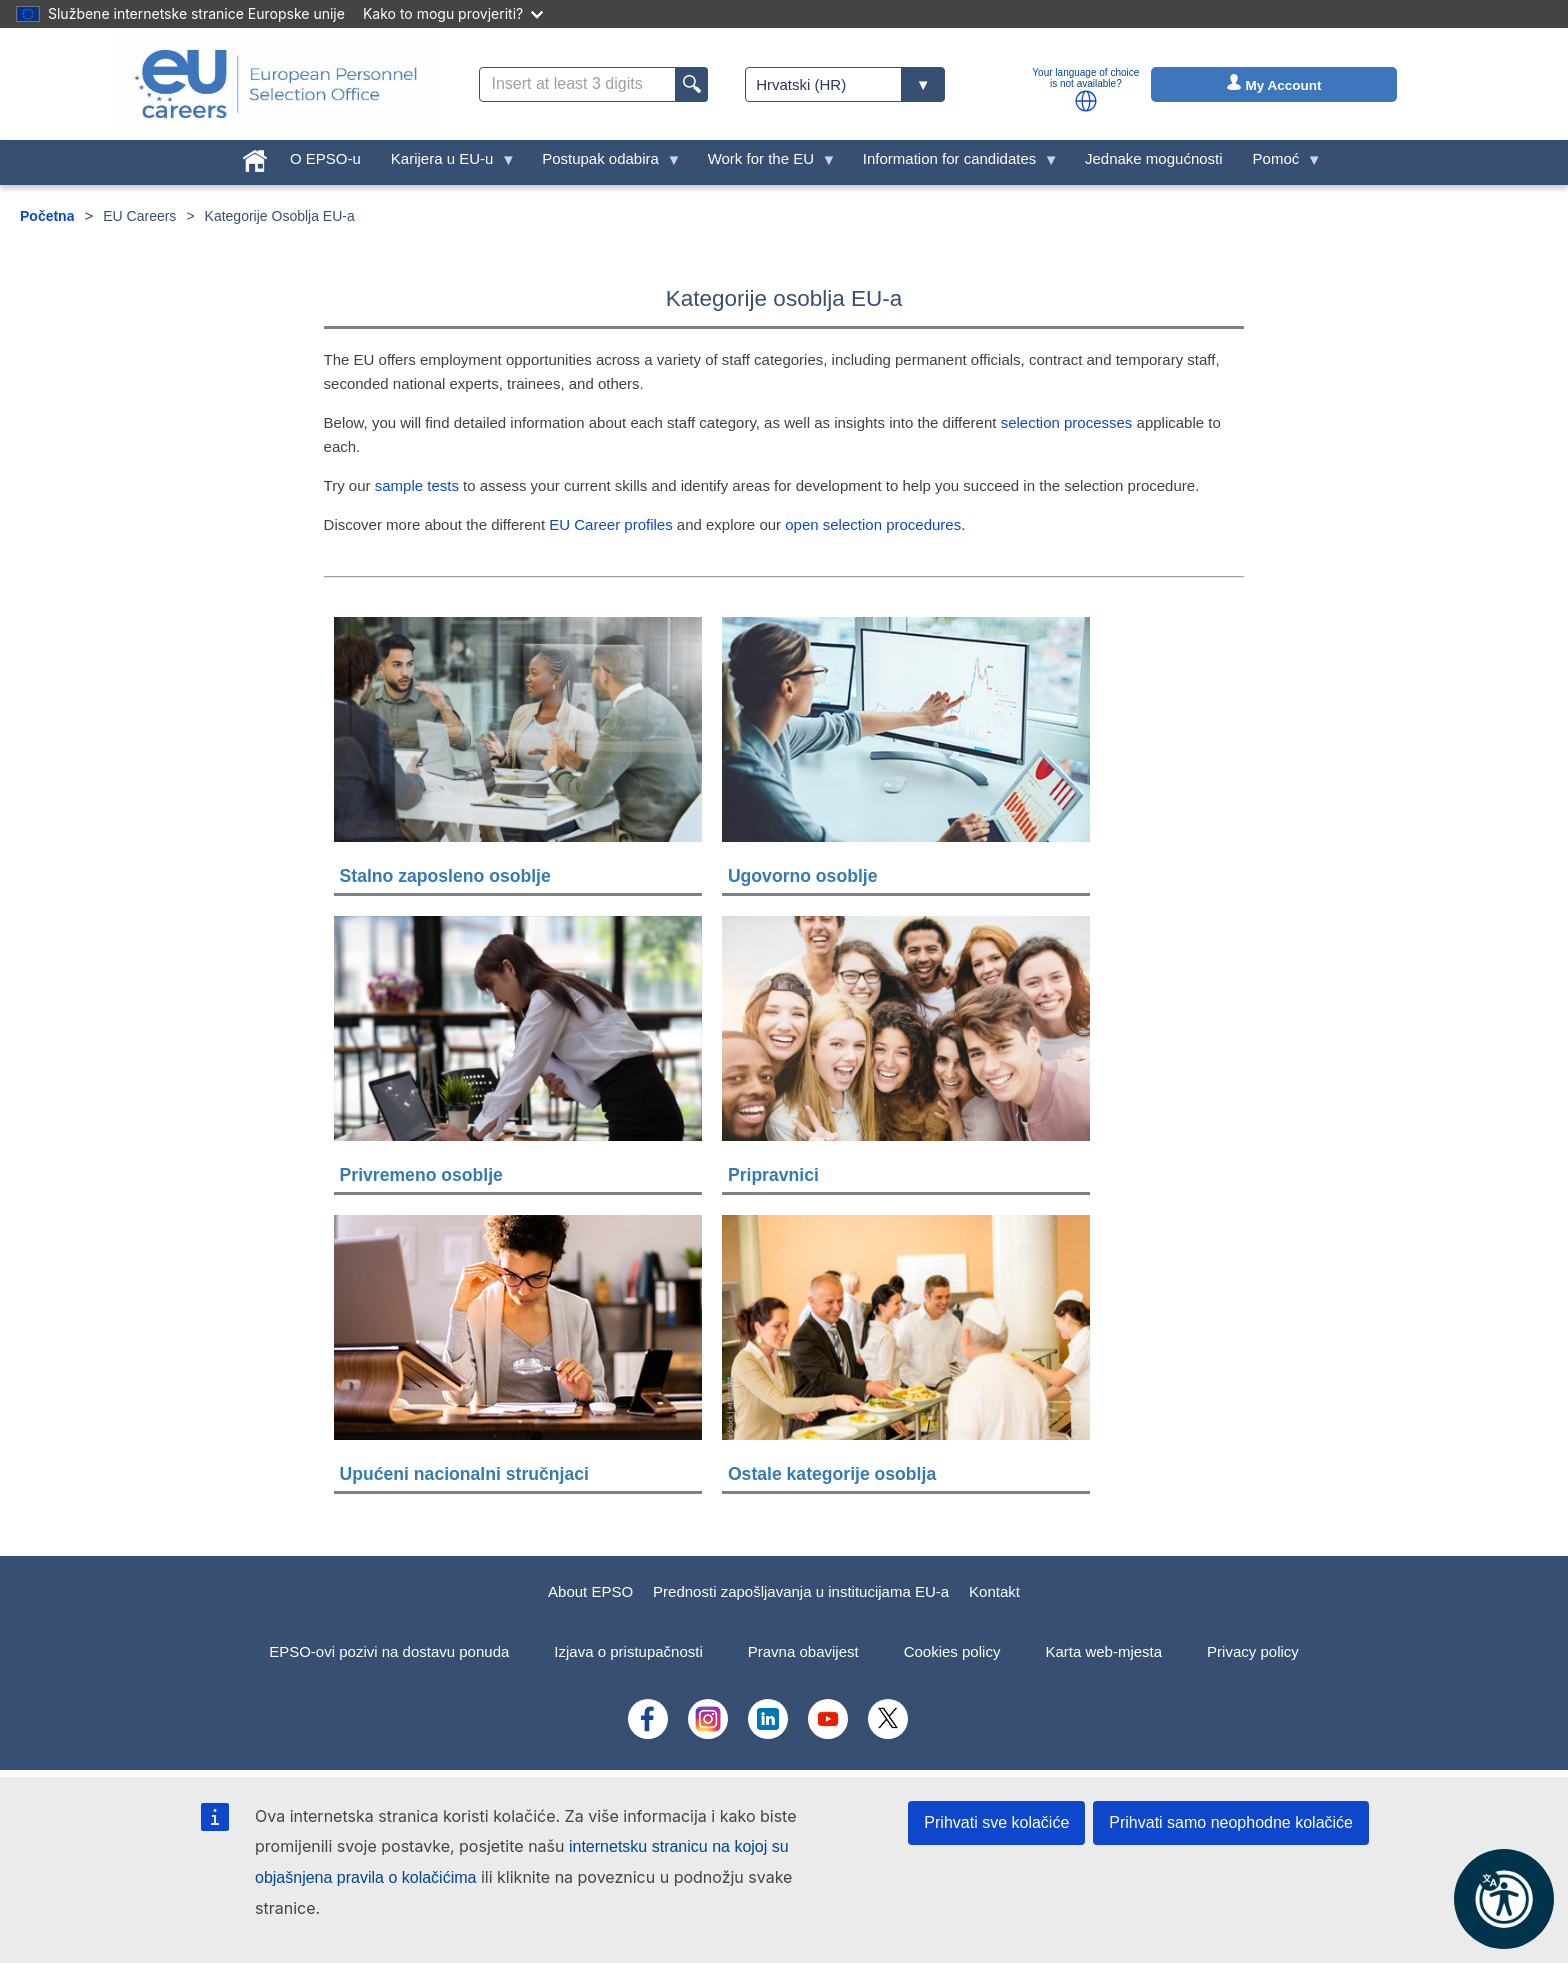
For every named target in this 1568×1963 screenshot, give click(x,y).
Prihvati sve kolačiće (996, 1822)
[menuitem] (255, 156)
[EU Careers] (276, 84)
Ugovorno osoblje (803, 876)
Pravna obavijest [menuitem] (803, 1651)
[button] (1086, 101)
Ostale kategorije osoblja (832, 1474)
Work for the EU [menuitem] (765, 163)
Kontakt (994, 1591)
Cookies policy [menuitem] (952, 1651)
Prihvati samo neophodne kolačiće (1231, 1822)
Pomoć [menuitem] (1280, 163)
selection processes (1067, 422)
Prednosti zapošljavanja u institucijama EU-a (801, 1591)
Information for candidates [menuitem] (953, 163)
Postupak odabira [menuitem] (604, 163)
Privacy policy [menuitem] (1253, 1651)
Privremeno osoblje (421, 1175)
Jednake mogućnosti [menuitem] (1154, 158)
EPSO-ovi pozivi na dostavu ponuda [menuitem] (389, 1651)
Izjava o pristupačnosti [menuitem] (628, 1651)
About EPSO (590, 1591)
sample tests (417, 485)
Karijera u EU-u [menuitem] (446, 163)
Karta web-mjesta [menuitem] (1103, 1651)
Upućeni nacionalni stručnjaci (464, 1474)
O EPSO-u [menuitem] (325, 158)
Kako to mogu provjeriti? (453, 13)
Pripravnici (773, 1175)
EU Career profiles (610, 524)
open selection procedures (873, 524)
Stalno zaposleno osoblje (445, 876)
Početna (47, 216)
